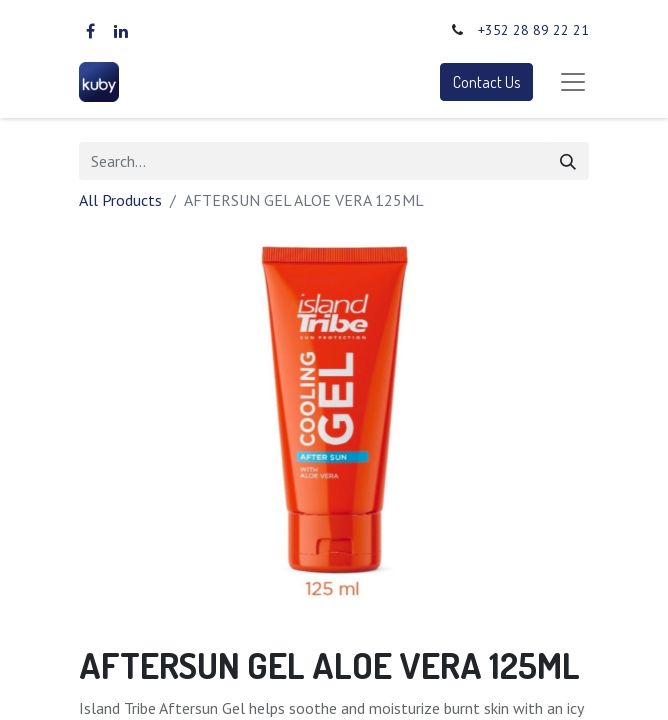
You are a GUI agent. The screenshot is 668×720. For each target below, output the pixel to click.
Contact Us (486, 82)
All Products (120, 200)
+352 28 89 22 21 (533, 30)
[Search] (568, 161)
